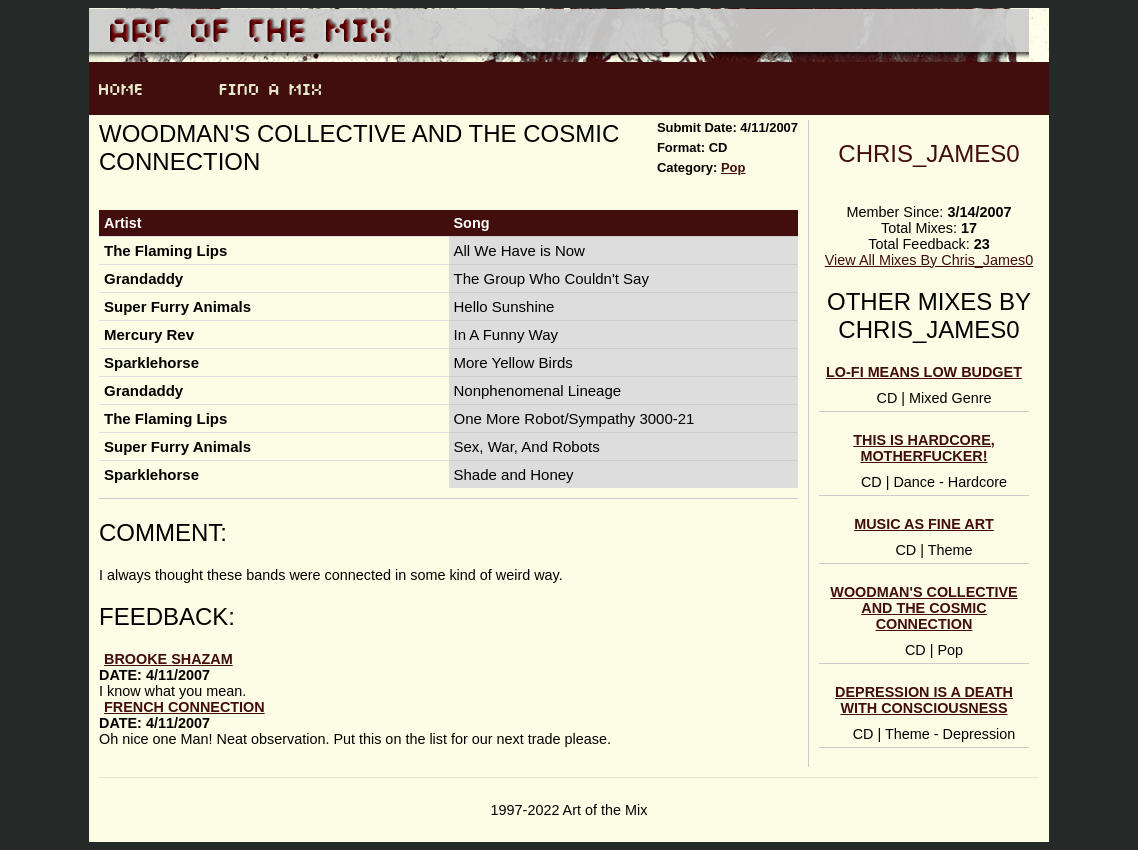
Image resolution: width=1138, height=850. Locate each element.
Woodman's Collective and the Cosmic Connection (923, 608)
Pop (733, 167)
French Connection (184, 707)
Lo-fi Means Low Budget (924, 372)
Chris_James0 (928, 153)
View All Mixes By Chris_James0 (929, 260)
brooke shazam (168, 659)
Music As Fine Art (924, 524)
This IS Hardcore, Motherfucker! (924, 448)
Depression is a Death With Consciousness (924, 700)
